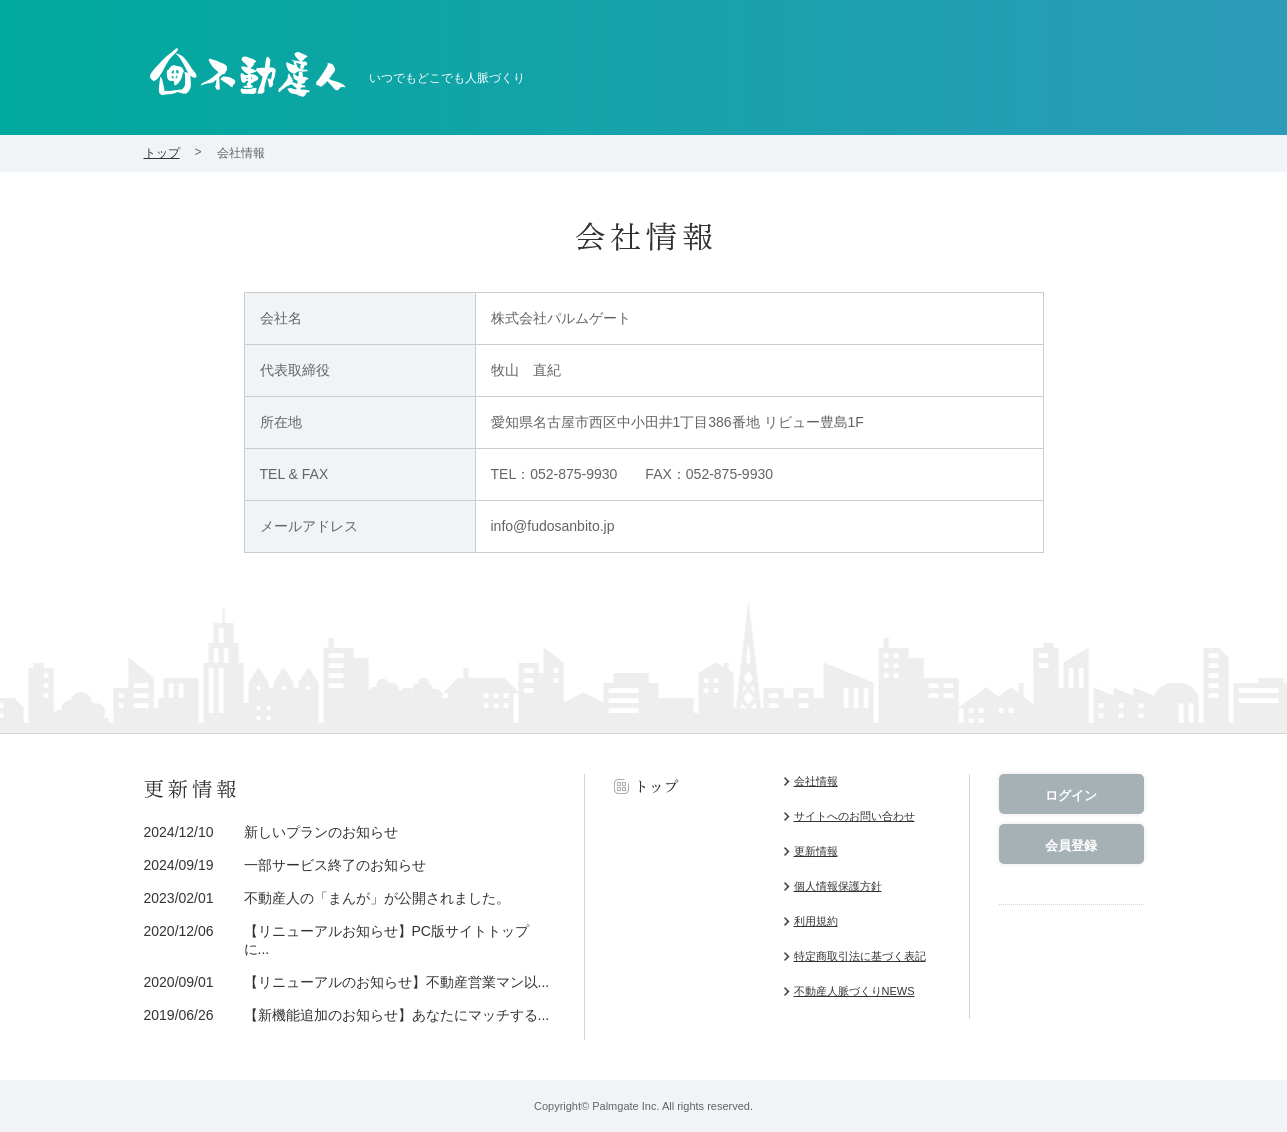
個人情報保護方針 (838, 886)
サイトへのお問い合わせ (854, 816)
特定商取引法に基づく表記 (860, 956)
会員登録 (1071, 845)
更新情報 (816, 851)
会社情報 (816, 781)
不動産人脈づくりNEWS (854, 991)
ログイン (1071, 795)
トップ (162, 153)
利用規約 (816, 921)
